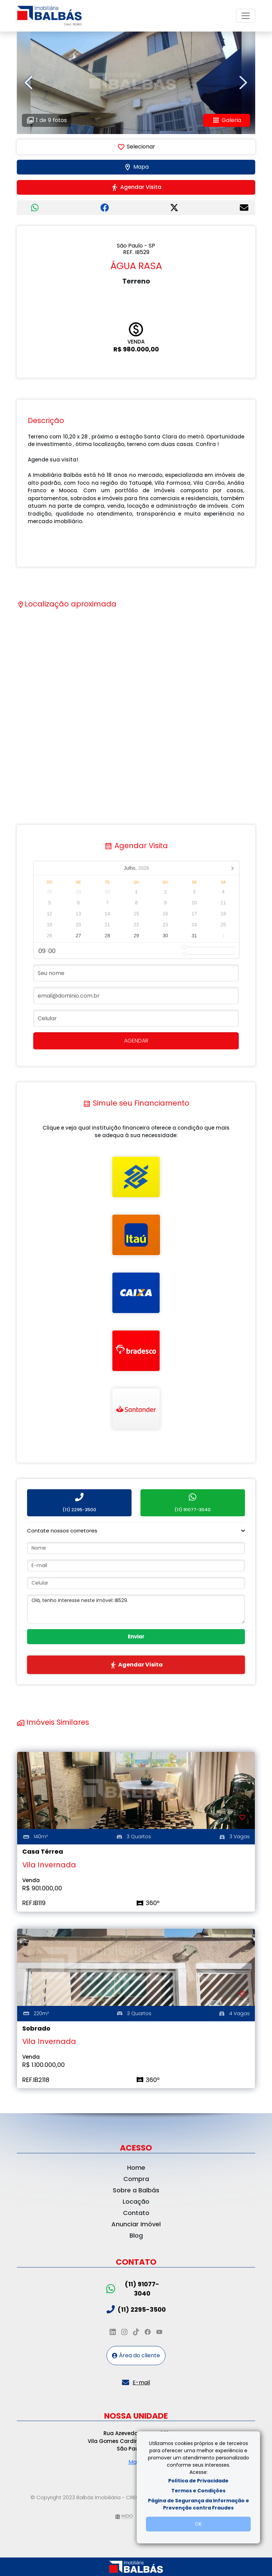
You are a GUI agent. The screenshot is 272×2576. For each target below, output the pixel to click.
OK (198, 2523)
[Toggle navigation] (245, 16)
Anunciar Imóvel (136, 2224)
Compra (136, 2179)
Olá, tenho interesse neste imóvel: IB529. (136, 1609)
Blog (136, 2235)
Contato (136, 2212)
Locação (136, 2201)
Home (136, 2167)
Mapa (136, 167)
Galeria (226, 120)
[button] (136, 1531)
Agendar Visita (136, 187)
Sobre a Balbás (136, 2190)
